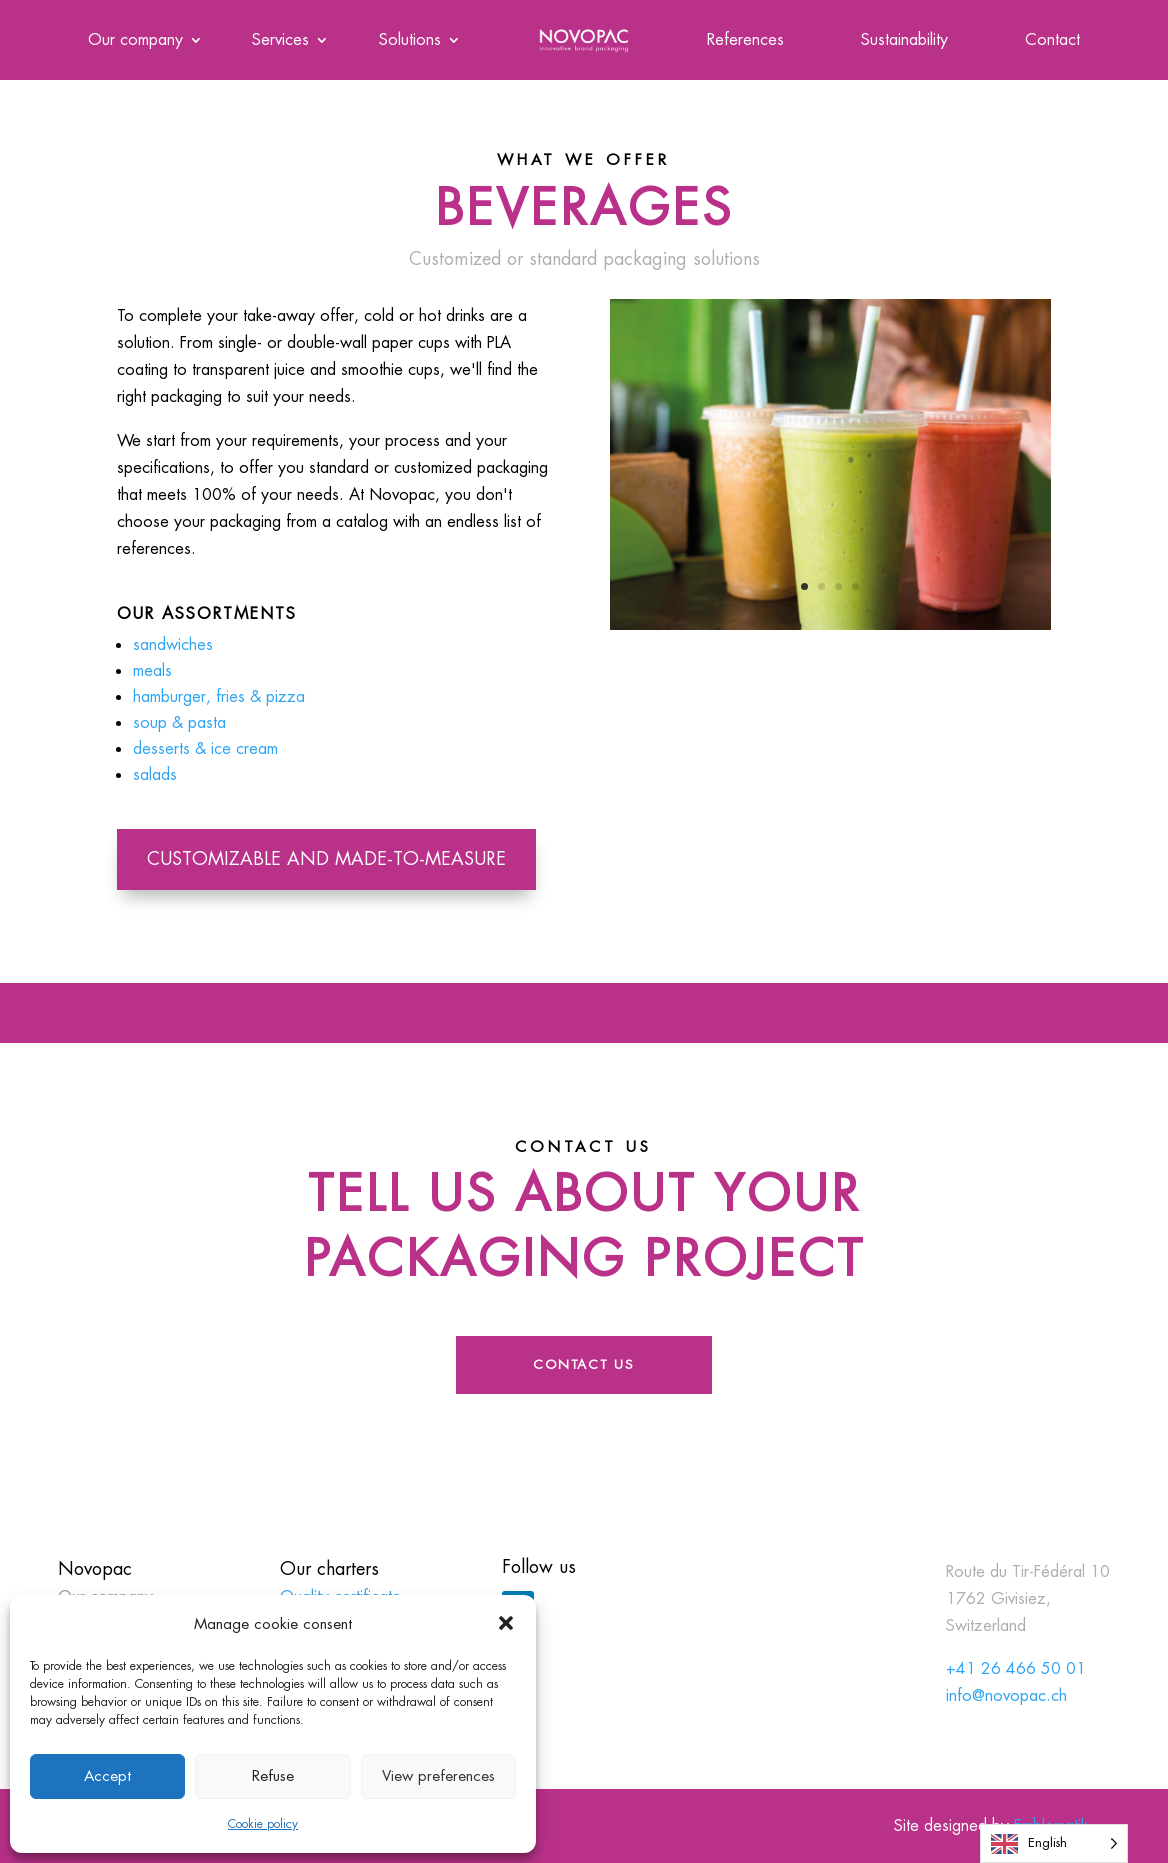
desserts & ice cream (205, 748)
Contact (1052, 41)
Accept (107, 1775)
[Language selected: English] (1054, 1843)
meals (152, 670)
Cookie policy (263, 1824)
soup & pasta (179, 722)
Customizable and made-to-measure (326, 858)
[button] (506, 1623)
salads (155, 774)
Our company (135, 41)
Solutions (410, 41)
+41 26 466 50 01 (1016, 1668)
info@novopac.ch (1006, 1695)
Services (280, 41)
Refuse (273, 1775)
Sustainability (904, 41)
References (745, 41)
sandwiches (173, 644)
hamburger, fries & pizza (219, 696)
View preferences (438, 1775)
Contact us (584, 1364)
